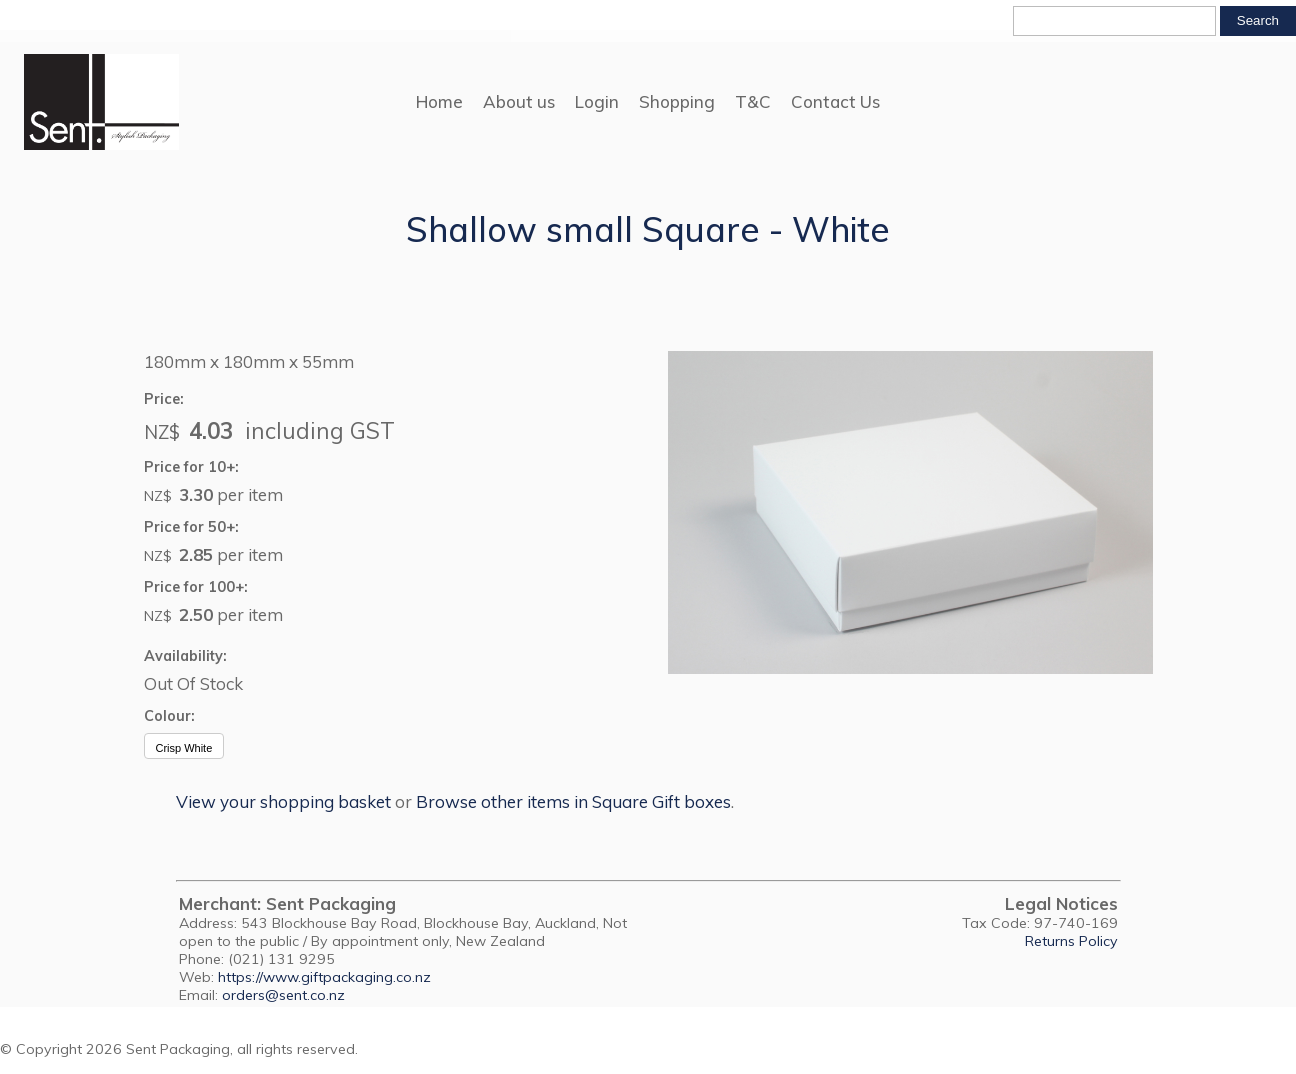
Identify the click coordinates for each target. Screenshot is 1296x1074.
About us (519, 101)
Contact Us (835, 101)
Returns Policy (1071, 941)
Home (439, 101)
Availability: (185, 656)
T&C (753, 101)
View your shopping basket (283, 801)
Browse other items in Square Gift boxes (573, 801)
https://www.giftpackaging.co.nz (324, 977)
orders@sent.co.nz (283, 995)
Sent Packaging (178, 1049)
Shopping (677, 101)
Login (597, 101)
